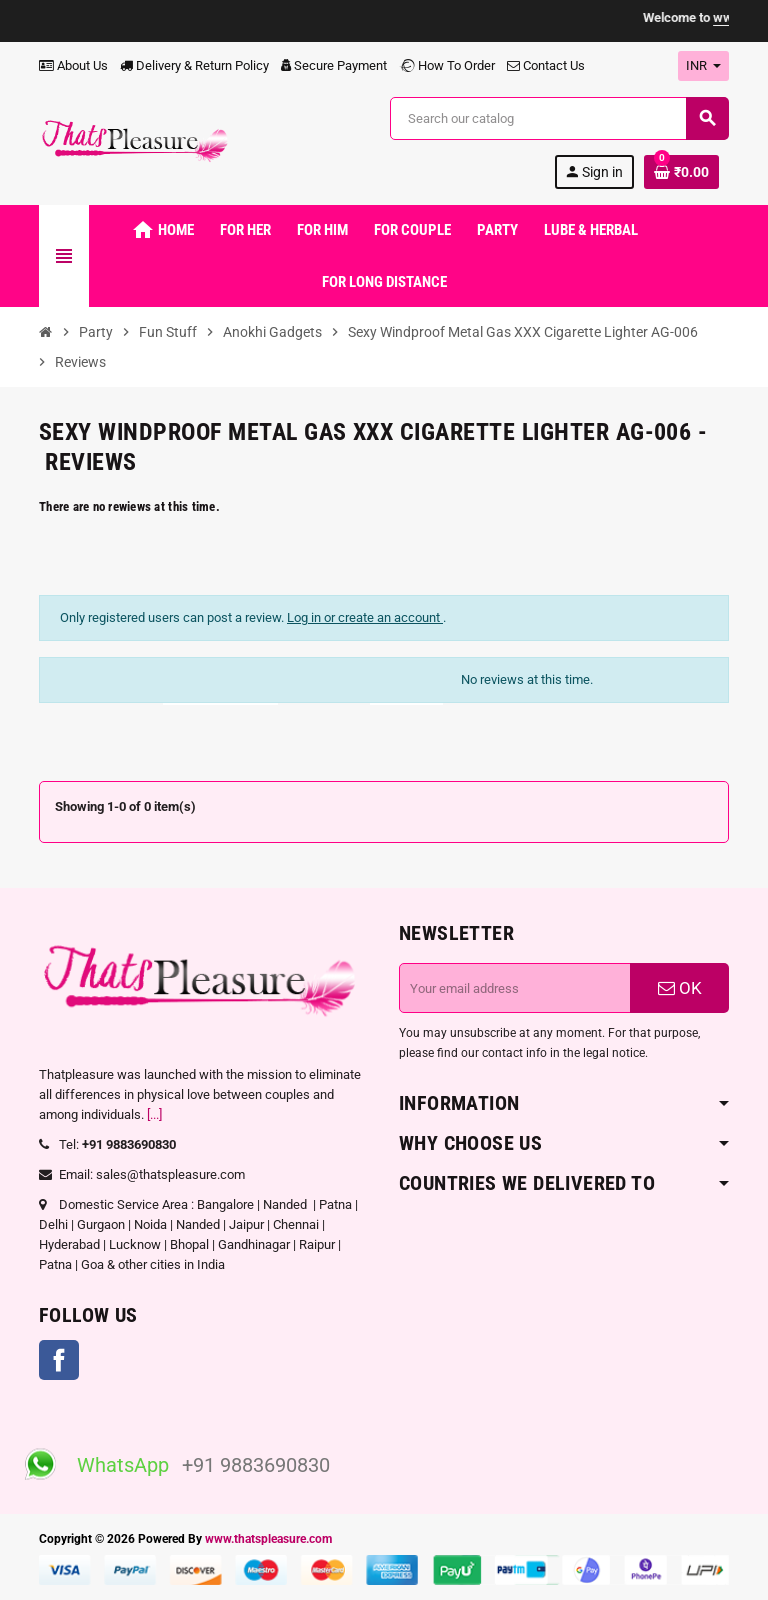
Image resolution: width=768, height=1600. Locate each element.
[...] (154, 1114)
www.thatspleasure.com (268, 1539)
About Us (73, 65)
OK (680, 988)
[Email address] (515, 988)
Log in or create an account (365, 617)
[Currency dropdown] (703, 66)
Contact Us (546, 65)
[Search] (559, 118)
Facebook (59, 1360)
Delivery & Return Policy (194, 65)
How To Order (447, 65)
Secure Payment (334, 65)
